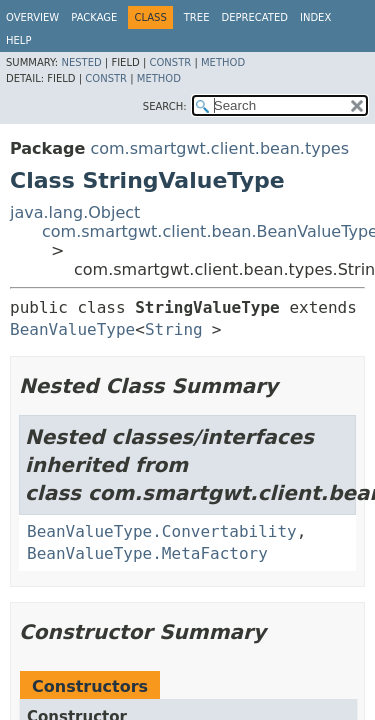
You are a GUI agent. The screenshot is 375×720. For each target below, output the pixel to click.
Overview (32, 17)
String (174, 329)
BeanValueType (72, 329)
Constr (170, 62)
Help (18, 40)
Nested (81, 62)
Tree (197, 17)
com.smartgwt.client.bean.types (219, 148)
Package (94, 17)
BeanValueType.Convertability (162, 531)
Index (315, 17)
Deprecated (254, 17)
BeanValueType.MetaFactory (147, 553)
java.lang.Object (75, 212)
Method (223, 62)
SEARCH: (165, 106)
